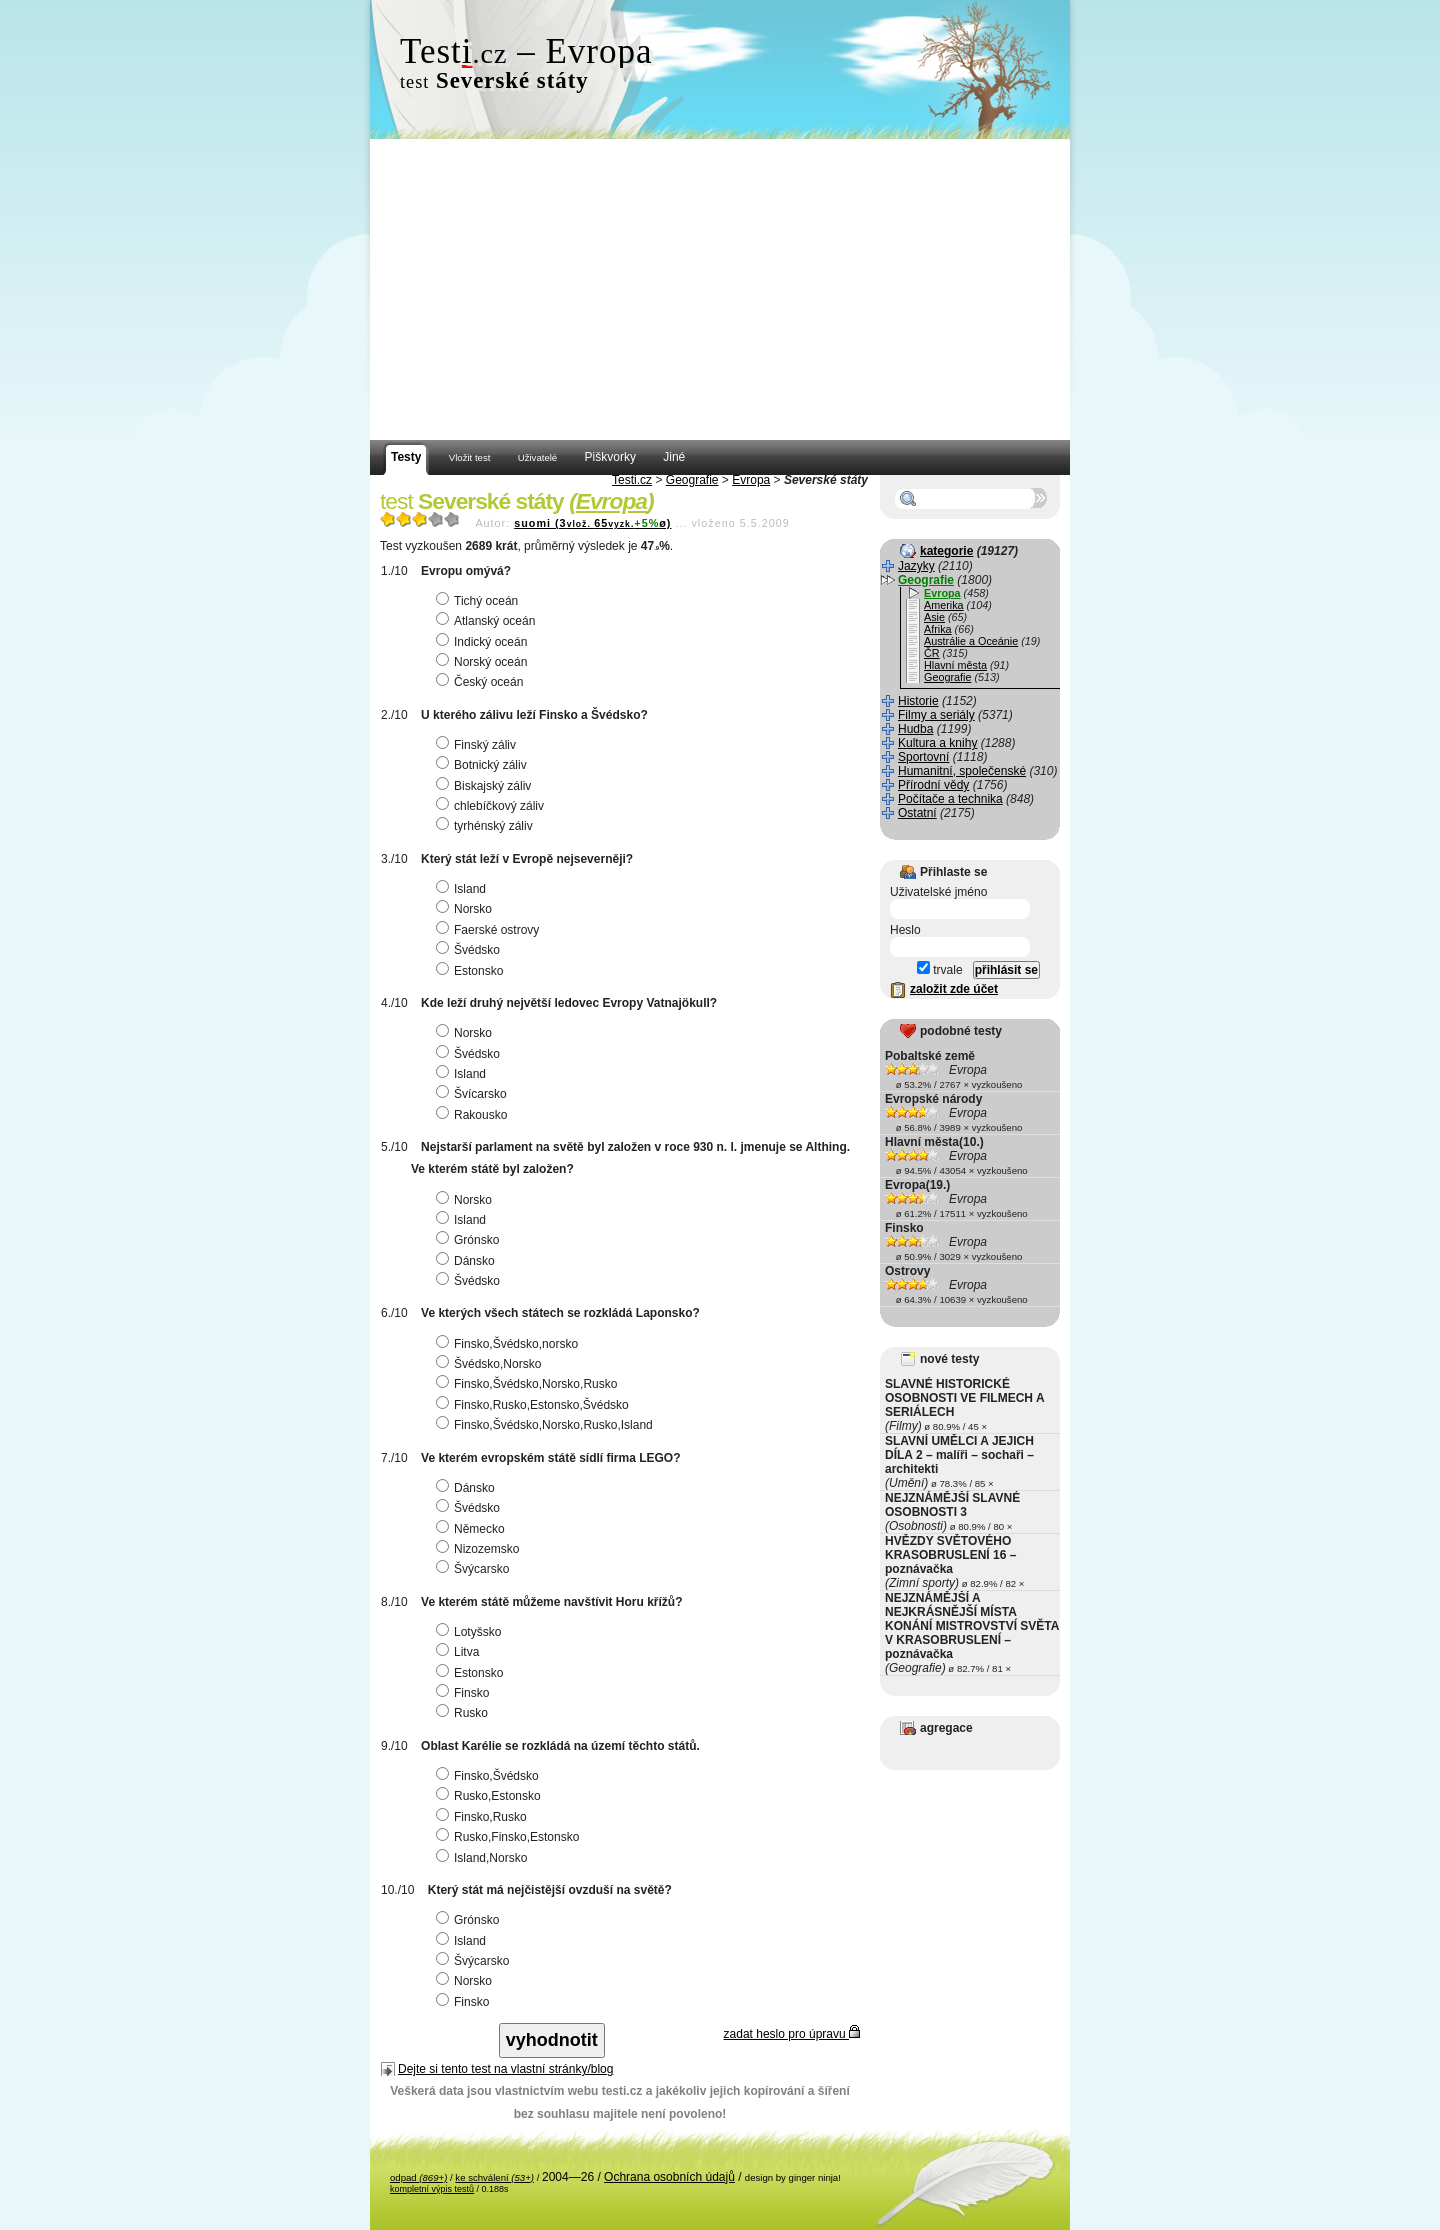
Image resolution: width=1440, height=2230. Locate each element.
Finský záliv (478, 745)
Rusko (464, 1713)
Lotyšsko (471, 1632)
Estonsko (472, 971)
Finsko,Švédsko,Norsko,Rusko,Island (547, 1425)
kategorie (946, 551)
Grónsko (470, 1240)
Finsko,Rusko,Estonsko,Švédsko (535, 1405)
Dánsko (468, 1261)
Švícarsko (474, 1094)
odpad (418, 2177)
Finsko (465, 1693)
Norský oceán (484, 662)
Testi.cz (632, 480)
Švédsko (470, 950)
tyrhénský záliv (487, 826)
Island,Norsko (484, 1858)
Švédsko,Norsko (491, 1364)
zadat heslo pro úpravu (792, 2034)
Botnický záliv (484, 765)
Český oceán (482, 682)
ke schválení (494, 2177)
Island (463, 889)
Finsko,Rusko (484, 1817)
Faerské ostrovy (490, 930)
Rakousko (474, 1115)
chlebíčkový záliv (492, 806)
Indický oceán (484, 642)
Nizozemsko (480, 1549)
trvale (940, 970)
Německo (473, 1529)
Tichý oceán (479, 601)
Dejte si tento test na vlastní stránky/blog (505, 2069)
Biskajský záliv (486, 786)
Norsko (466, 909)
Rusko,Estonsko (491, 1796)
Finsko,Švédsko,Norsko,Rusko (529, 1384)
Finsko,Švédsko (490, 1776)
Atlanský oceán (488, 621)
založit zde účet (954, 989)
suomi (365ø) (592, 523)
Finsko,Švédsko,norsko (509, 1344)
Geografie (692, 480)
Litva (460, 1652)
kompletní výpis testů (432, 2189)
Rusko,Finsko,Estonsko (510, 1837)
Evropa (751, 480)
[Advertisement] (720, 290)
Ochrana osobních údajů (669, 2177)
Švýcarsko (475, 1569)
